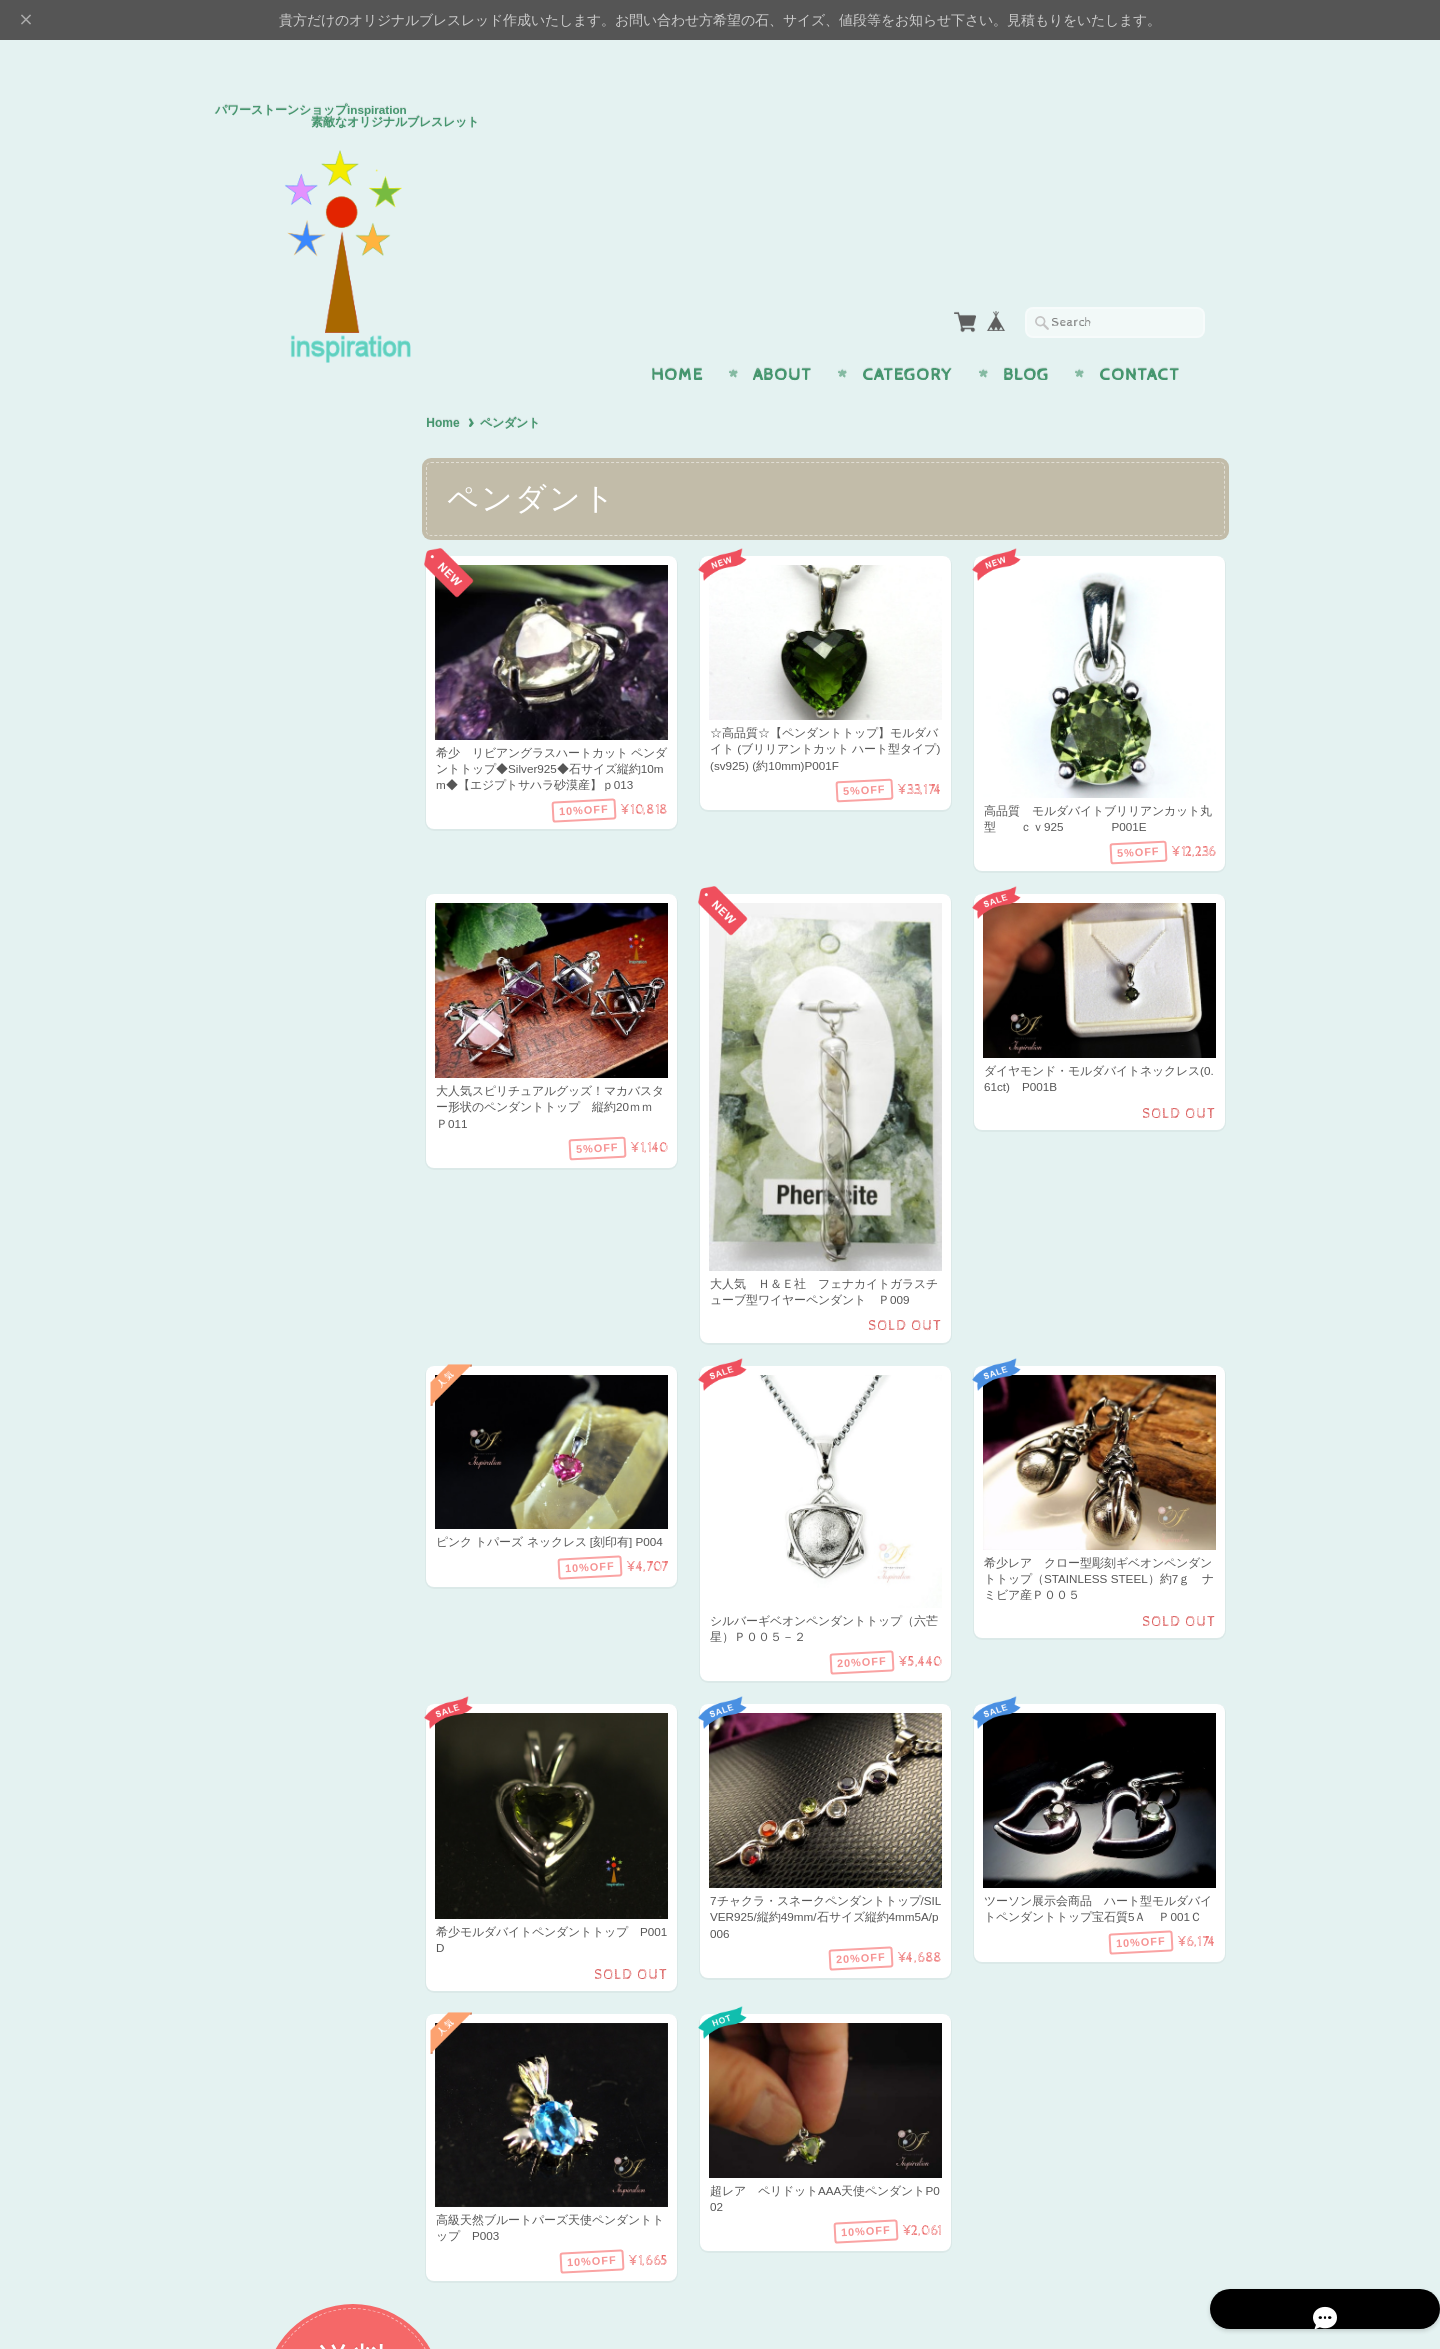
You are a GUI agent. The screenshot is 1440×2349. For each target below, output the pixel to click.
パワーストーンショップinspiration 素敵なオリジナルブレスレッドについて (325, 1437)
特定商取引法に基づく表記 (317, 1573)
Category (907, 336)
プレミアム (272, 1042)
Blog (1026, 336)
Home (677, 336)
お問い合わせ (281, 1494)
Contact (1139, 336)
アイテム (266, 827)
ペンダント (272, 866)
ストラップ (272, 945)
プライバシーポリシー (305, 1534)
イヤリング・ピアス (298, 906)
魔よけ (259, 748)
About (782, 336)
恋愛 (253, 629)
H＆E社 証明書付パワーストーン (320, 994)
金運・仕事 (272, 668)
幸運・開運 (272, 787)
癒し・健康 (272, 708)
